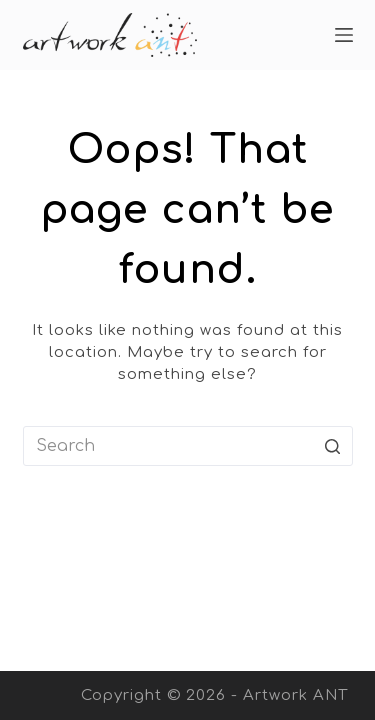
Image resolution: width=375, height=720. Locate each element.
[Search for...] (188, 446)
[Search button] (333, 446)
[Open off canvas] (344, 35)
